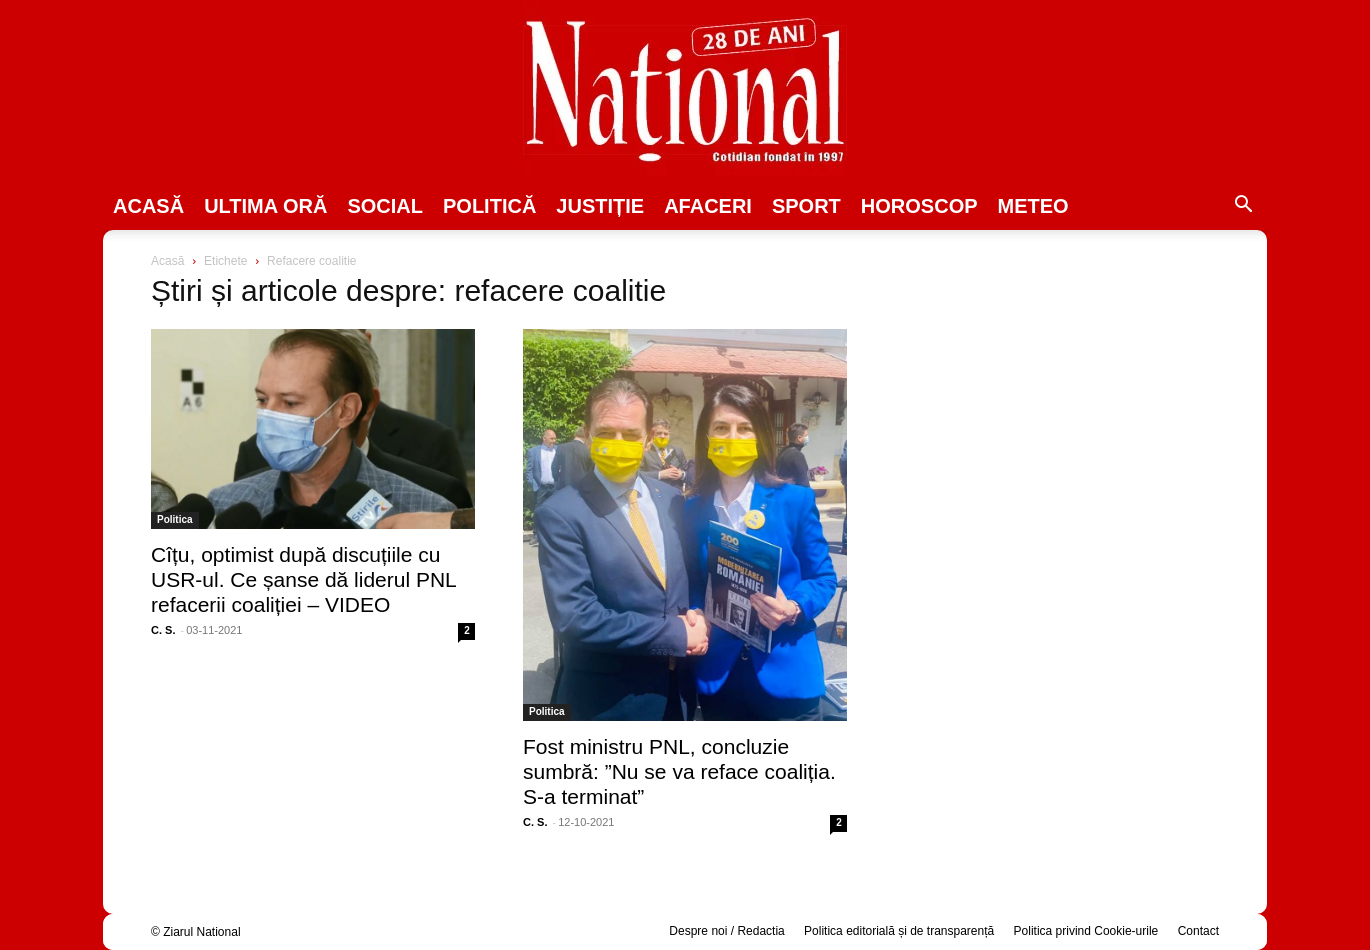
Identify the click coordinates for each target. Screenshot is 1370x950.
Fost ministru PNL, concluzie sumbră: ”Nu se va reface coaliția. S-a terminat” (679, 771)
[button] (1243, 207)
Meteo (1033, 206)
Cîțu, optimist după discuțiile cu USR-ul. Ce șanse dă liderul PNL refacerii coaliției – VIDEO (303, 579)
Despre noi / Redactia (726, 931)
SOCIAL (385, 206)
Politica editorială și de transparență (899, 931)
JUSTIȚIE (600, 206)
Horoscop (919, 206)
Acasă (148, 206)
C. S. (163, 630)
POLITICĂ (489, 206)
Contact (1198, 931)
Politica (175, 519)
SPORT (806, 206)
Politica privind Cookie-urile (1086, 931)
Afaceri (708, 206)
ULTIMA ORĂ (265, 206)
